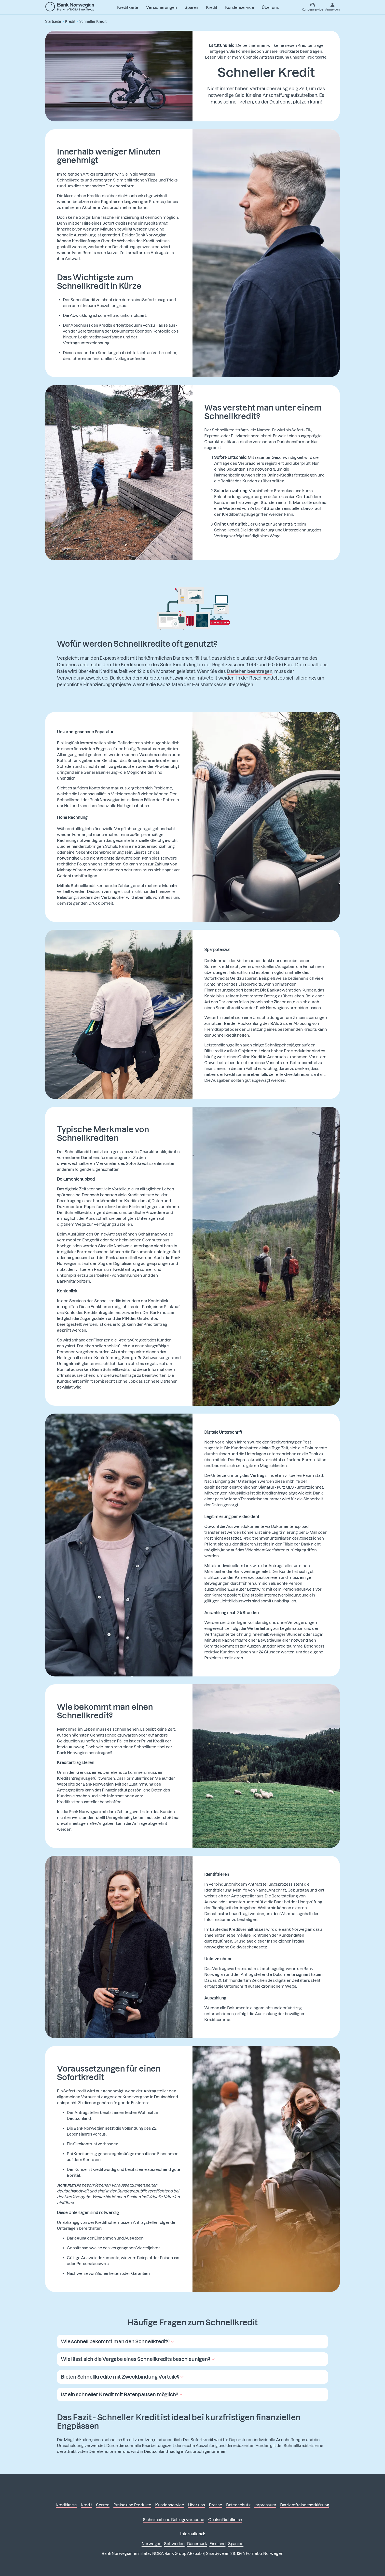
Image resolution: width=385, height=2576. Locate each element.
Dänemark (197, 2543)
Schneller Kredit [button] (93, 22)
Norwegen (152, 2543)
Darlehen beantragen (249, 671)
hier (227, 57)
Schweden (174, 2543)
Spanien (236, 2543)
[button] (118, 2341)
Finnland (217, 2543)
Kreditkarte (316, 57)
